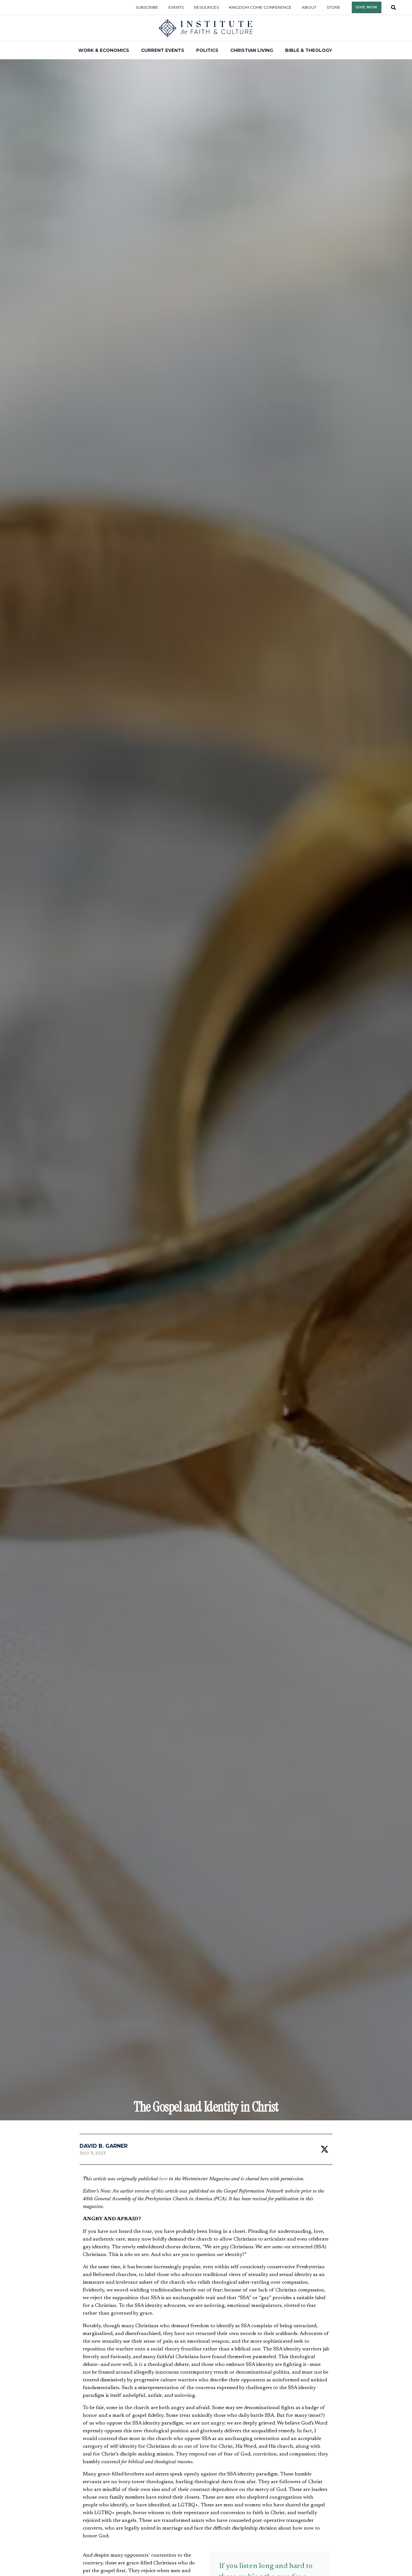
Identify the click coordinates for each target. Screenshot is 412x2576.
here (163, 2179)
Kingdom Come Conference (260, 7)
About (309, 7)
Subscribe (147, 7)
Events (176, 7)
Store (333, 7)
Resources (206, 7)
